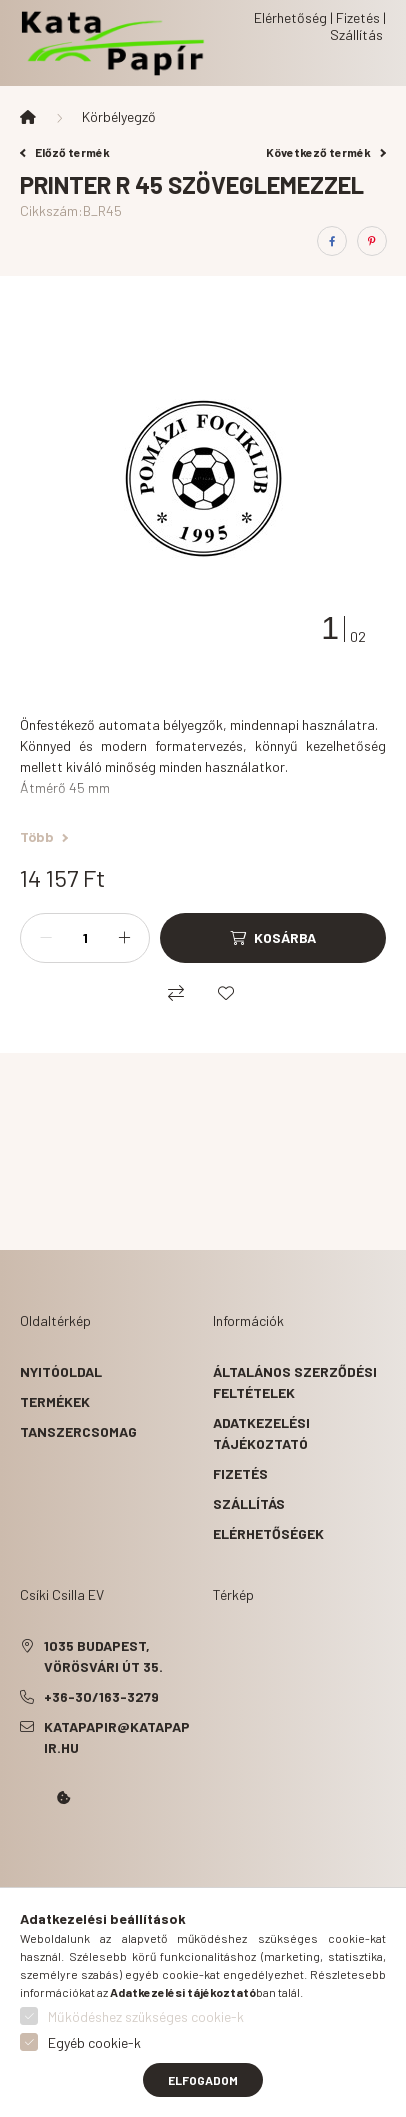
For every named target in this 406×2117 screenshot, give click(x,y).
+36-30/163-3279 (101, 1696)
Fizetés (240, 1473)
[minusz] (46, 938)
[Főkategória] (28, 117)
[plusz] (124, 938)
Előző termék (65, 152)
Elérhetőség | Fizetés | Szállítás (320, 26)
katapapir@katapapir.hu (117, 1737)
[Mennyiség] (85, 938)
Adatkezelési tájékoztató (261, 1433)
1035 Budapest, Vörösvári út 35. (103, 1656)
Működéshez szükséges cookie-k (146, 2016)
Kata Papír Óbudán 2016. (24, 1854)
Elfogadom (203, 2080)
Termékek (55, 1401)
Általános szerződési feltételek (295, 1382)
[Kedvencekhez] (226, 993)
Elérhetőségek (268, 1533)
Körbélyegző (119, 116)
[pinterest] (372, 241)
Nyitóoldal (61, 1371)
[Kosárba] (273, 938)
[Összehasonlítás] (176, 993)
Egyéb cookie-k (94, 2042)
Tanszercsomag (78, 1431)
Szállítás (249, 1503)
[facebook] (332, 241)
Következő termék (326, 152)
